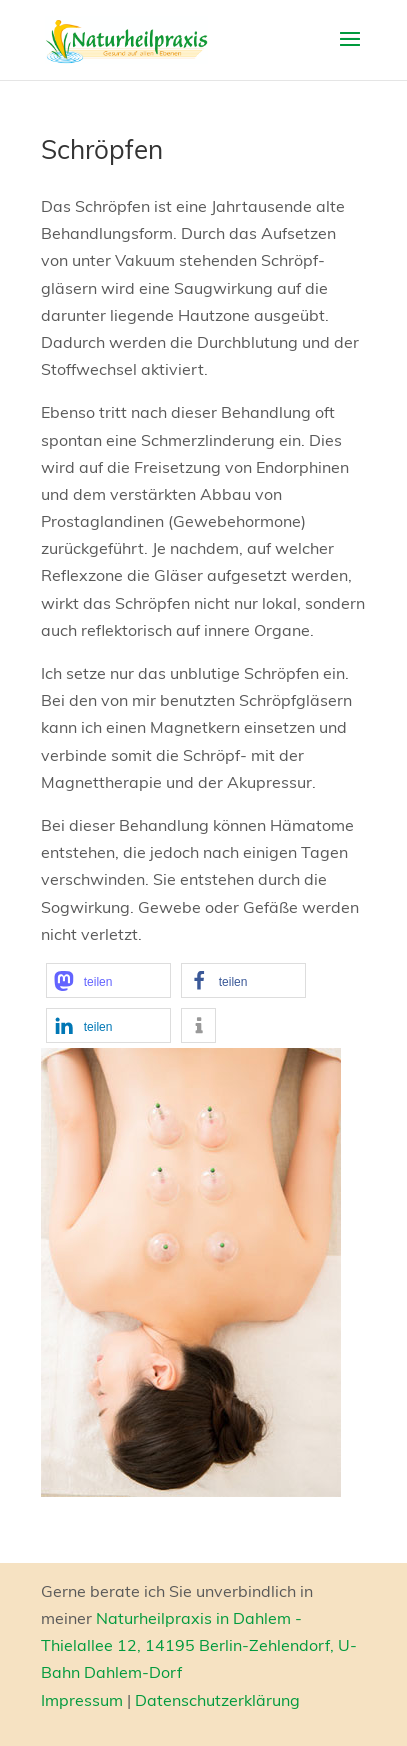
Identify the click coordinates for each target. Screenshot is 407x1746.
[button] (108, 980)
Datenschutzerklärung (217, 1700)
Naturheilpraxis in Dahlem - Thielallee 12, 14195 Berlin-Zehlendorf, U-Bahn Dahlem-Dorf (199, 1645)
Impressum (82, 1700)
